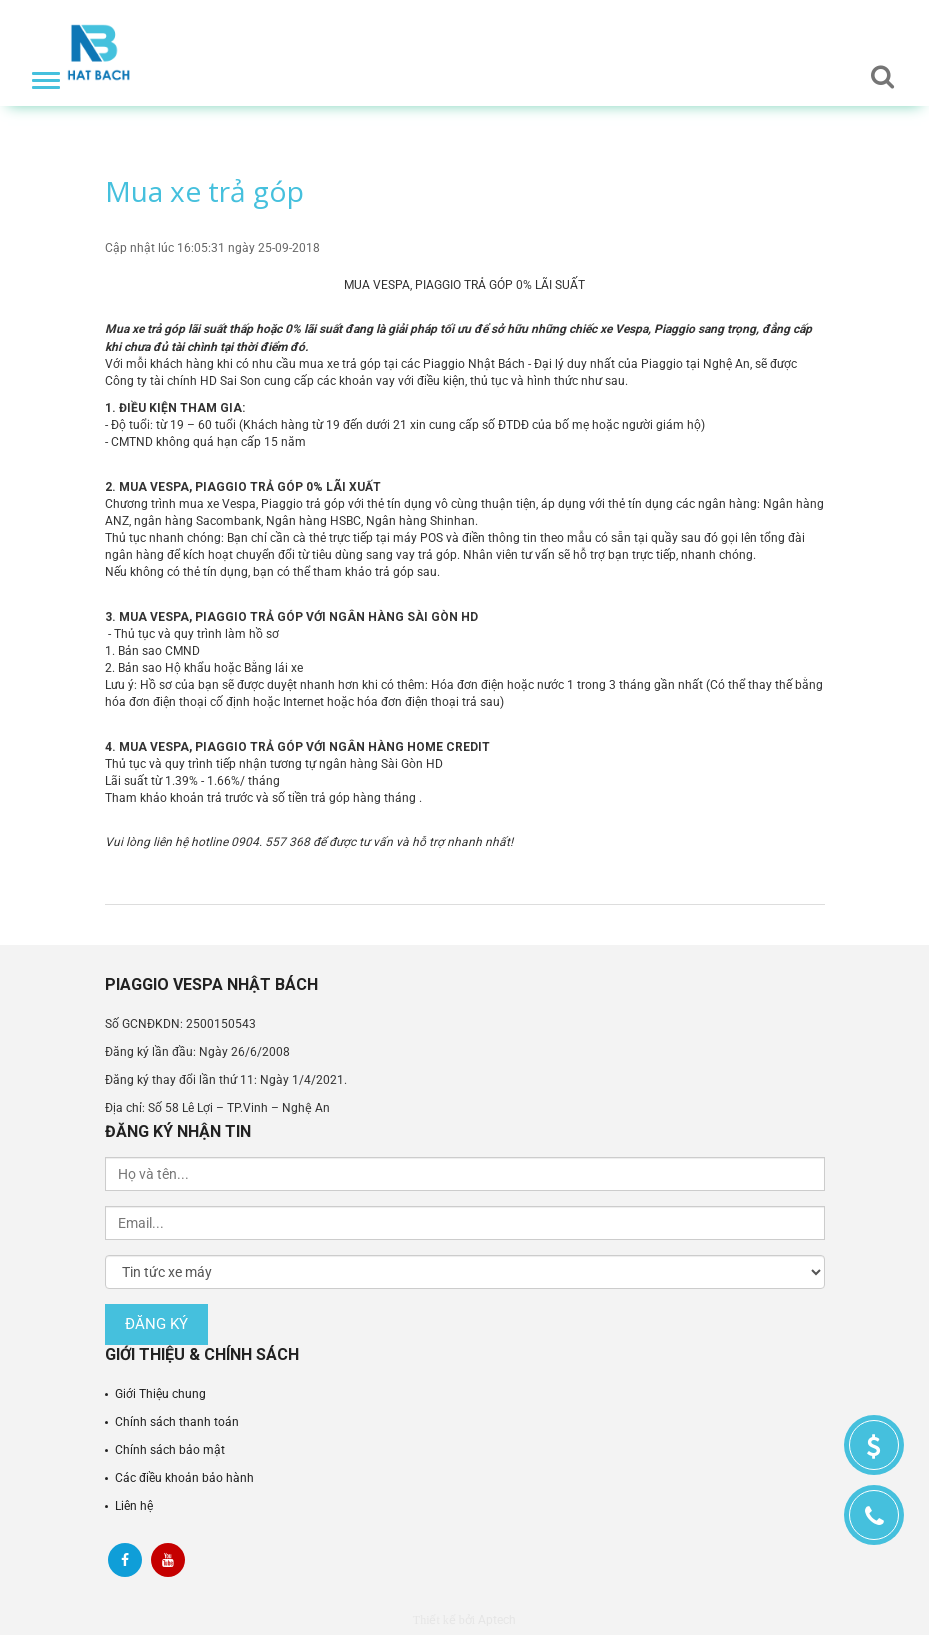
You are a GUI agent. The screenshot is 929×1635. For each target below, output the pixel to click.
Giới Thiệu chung (160, 1394)
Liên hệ (134, 1506)
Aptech (497, 1620)
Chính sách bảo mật (170, 1450)
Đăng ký (156, 1324)
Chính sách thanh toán (177, 1422)
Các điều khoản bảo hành (184, 1478)
